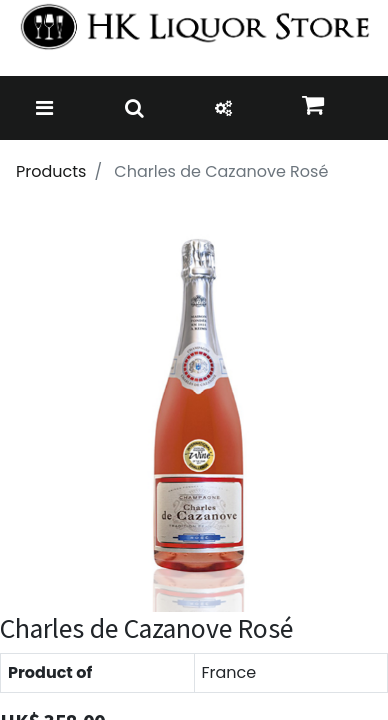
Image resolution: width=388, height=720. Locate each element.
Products (51, 171)
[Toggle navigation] (44, 108)
